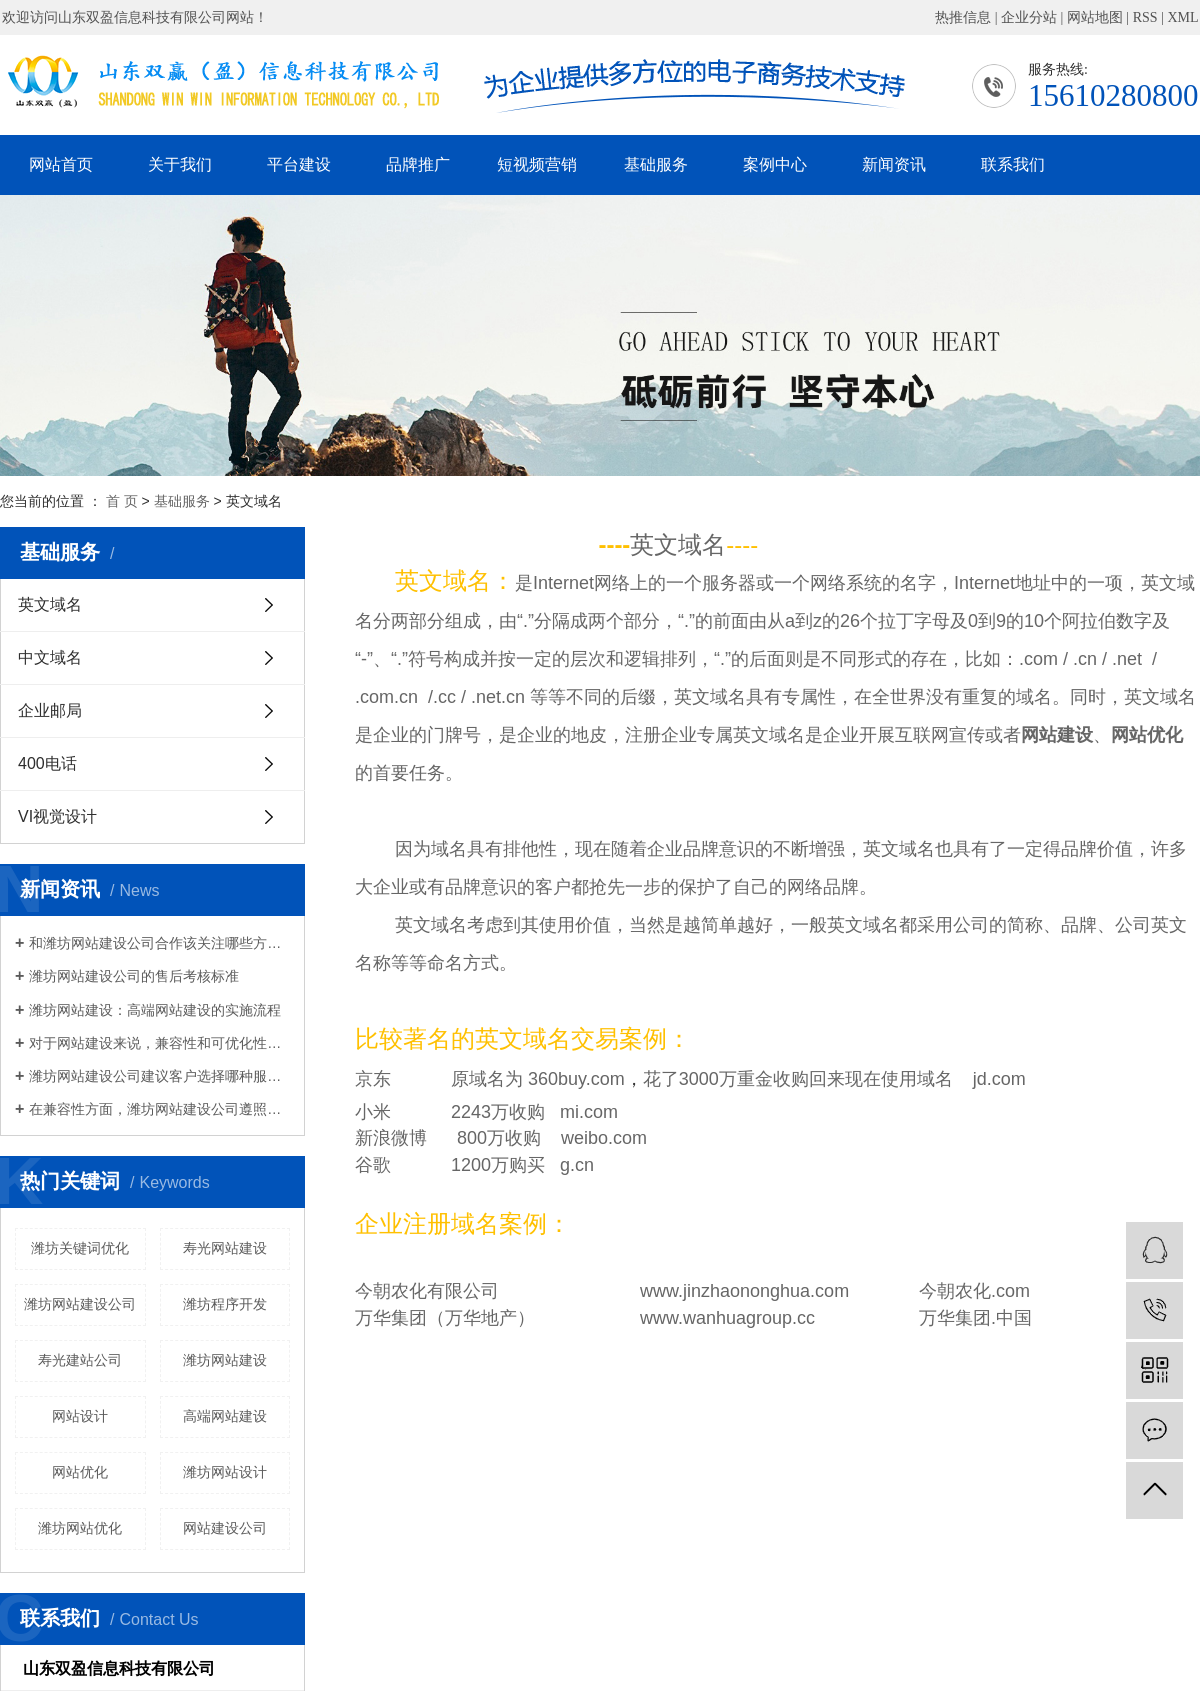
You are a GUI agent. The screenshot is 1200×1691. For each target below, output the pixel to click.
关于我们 (180, 164)
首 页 (122, 501)
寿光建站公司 (80, 1360)
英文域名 (50, 604)
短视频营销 (537, 164)
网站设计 (80, 1416)
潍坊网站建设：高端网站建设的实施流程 (155, 1010)
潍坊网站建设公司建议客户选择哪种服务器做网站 (159, 1076)
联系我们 (1013, 164)
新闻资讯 (894, 164)
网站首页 (61, 164)
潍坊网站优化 (80, 1528)
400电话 (47, 763)
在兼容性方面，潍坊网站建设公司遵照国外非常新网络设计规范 (159, 1109)
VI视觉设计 (57, 816)
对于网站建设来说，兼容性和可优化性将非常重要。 (159, 1043)
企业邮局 (50, 710)
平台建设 (299, 164)
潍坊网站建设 (225, 1360)
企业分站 (1029, 17)
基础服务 (656, 164)
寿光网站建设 (225, 1248)
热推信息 (963, 17)
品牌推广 (418, 164)
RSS (1145, 17)
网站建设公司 (225, 1528)
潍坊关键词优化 (80, 1248)
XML (1182, 17)
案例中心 (775, 164)
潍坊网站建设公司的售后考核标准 (134, 976)
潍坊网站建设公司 (80, 1304)
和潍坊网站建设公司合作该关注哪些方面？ (159, 943)
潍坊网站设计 (225, 1472)
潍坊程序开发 (225, 1304)
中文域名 (50, 657)
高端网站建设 (225, 1416)
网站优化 (80, 1472)
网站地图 (1095, 17)
